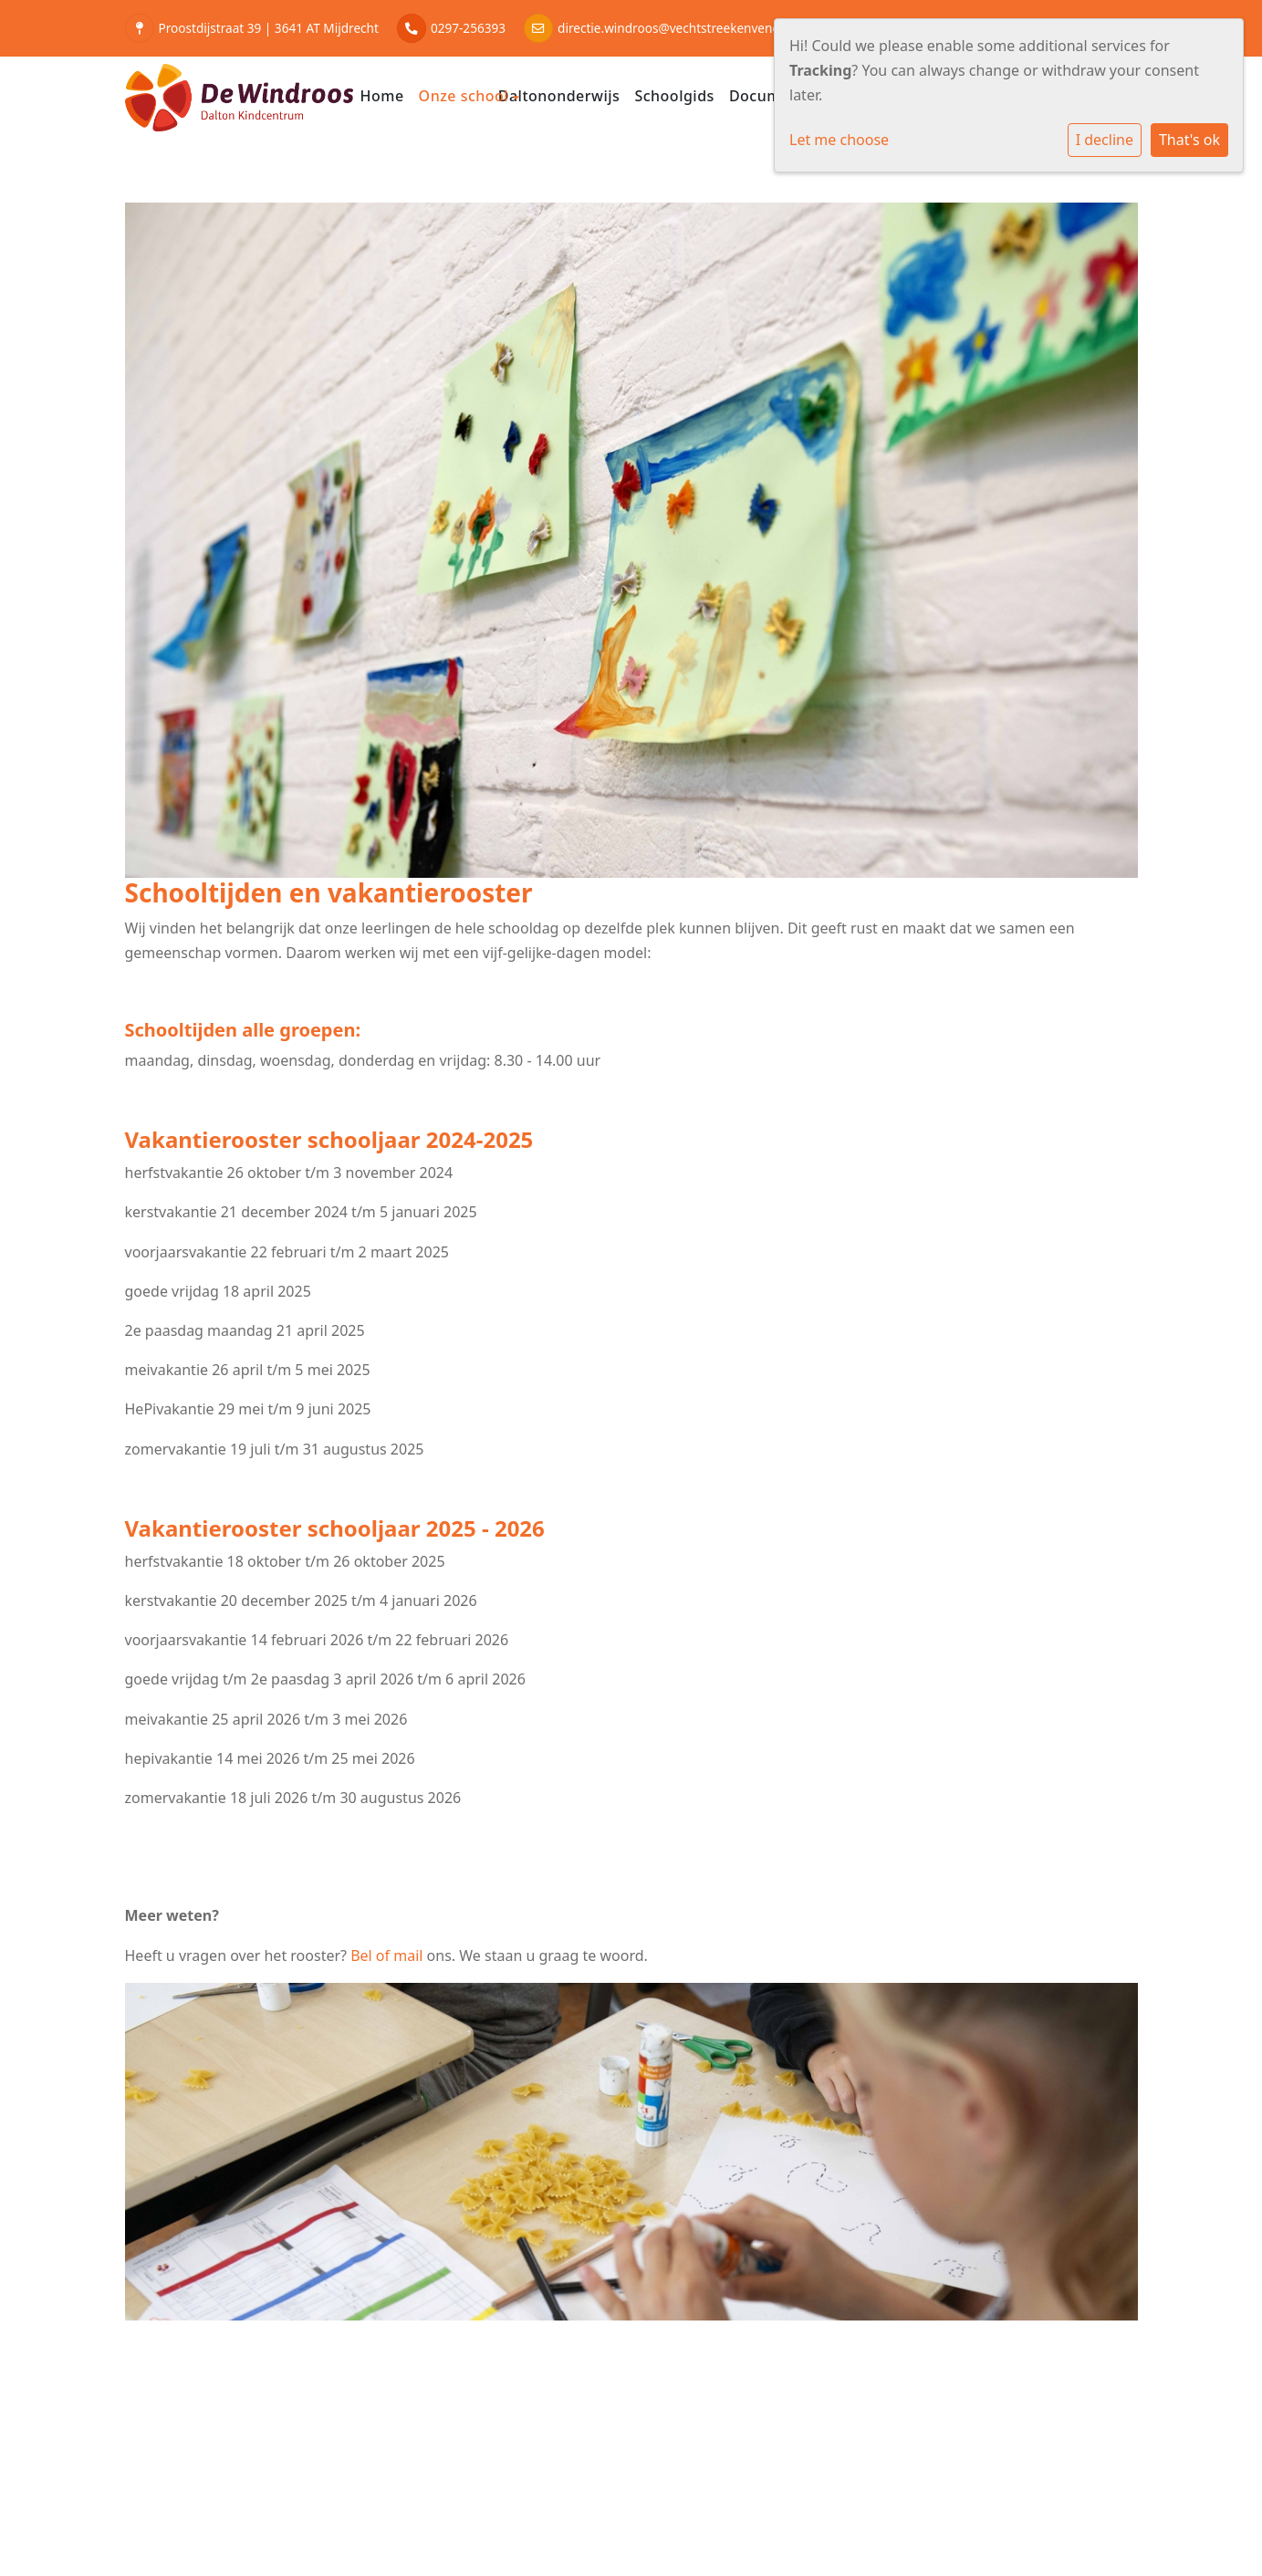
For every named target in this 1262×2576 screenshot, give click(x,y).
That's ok (1189, 140)
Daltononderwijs (559, 96)
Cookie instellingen (195, 2495)
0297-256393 (468, 28)
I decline (1104, 140)
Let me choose (839, 140)
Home (382, 96)
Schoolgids (674, 96)
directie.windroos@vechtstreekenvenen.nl (679, 28)
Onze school (466, 96)
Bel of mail (386, 1955)
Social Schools (1089, 2495)
